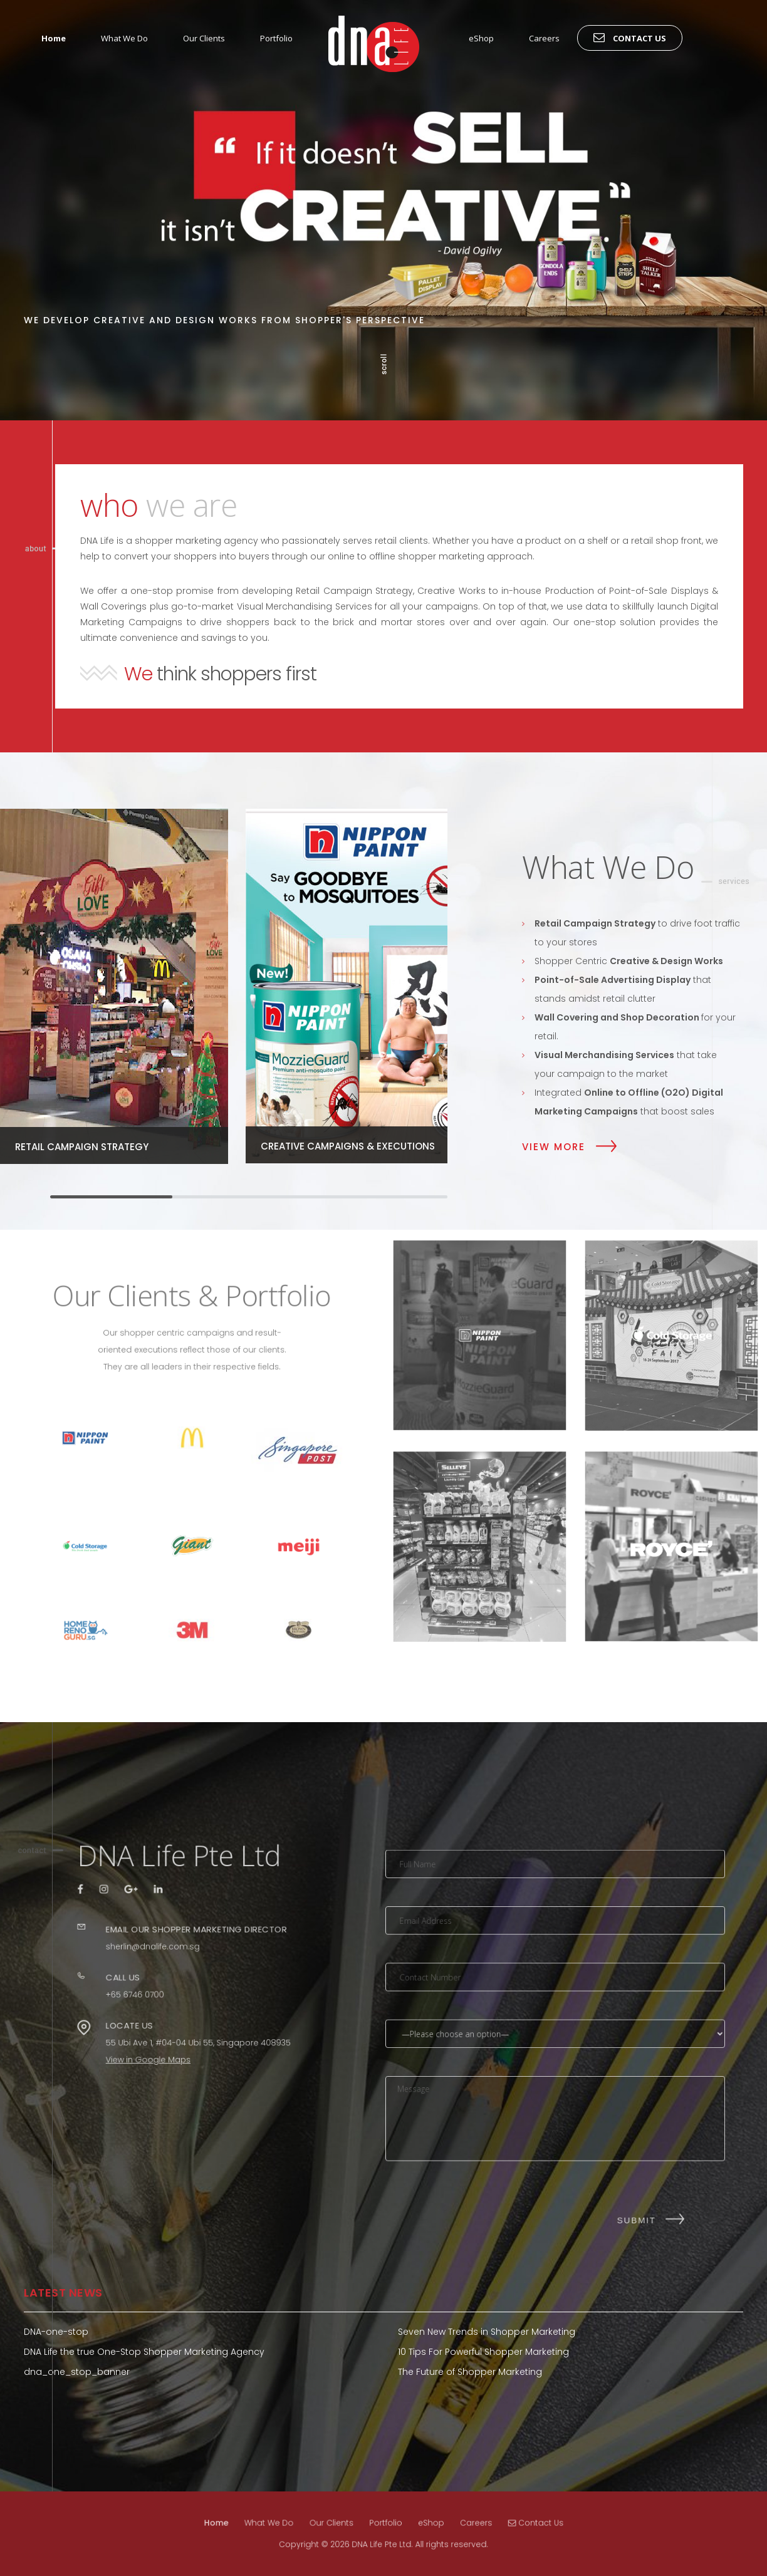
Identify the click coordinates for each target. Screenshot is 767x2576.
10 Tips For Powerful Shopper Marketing (483, 2351)
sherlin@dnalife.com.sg (158, 1951)
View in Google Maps (154, 2024)
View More (553, 1146)
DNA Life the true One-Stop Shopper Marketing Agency (144, 2351)
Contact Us (629, 36)
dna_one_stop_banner (77, 2372)
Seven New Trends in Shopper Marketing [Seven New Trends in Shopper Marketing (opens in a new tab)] (486, 2331)
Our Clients (204, 38)
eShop (481, 38)
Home (53, 38)
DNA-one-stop (56, 2331)
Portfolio (276, 38)
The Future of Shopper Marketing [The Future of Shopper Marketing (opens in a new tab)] (470, 2372)
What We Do (124, 38)
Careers (544, 38)
